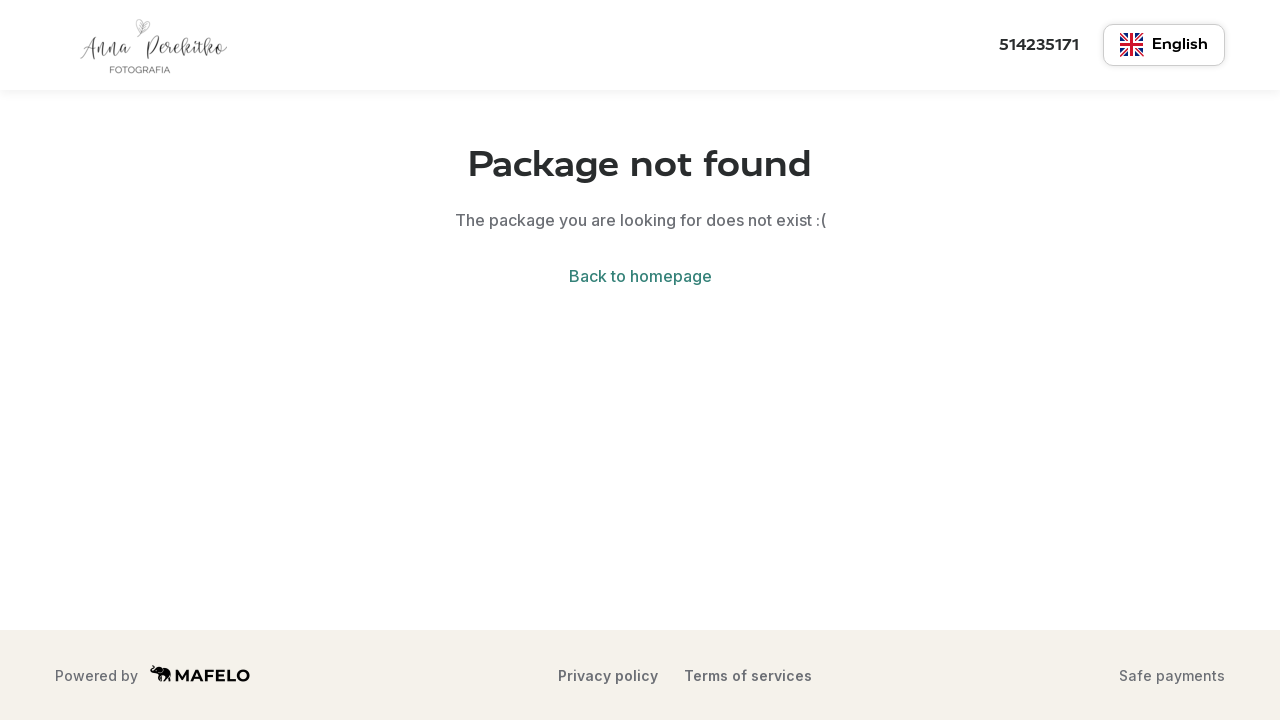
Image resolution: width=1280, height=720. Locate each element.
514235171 (1039, 44)
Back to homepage (640, 276)
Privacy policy (608, 675)
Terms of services (748, 675)
